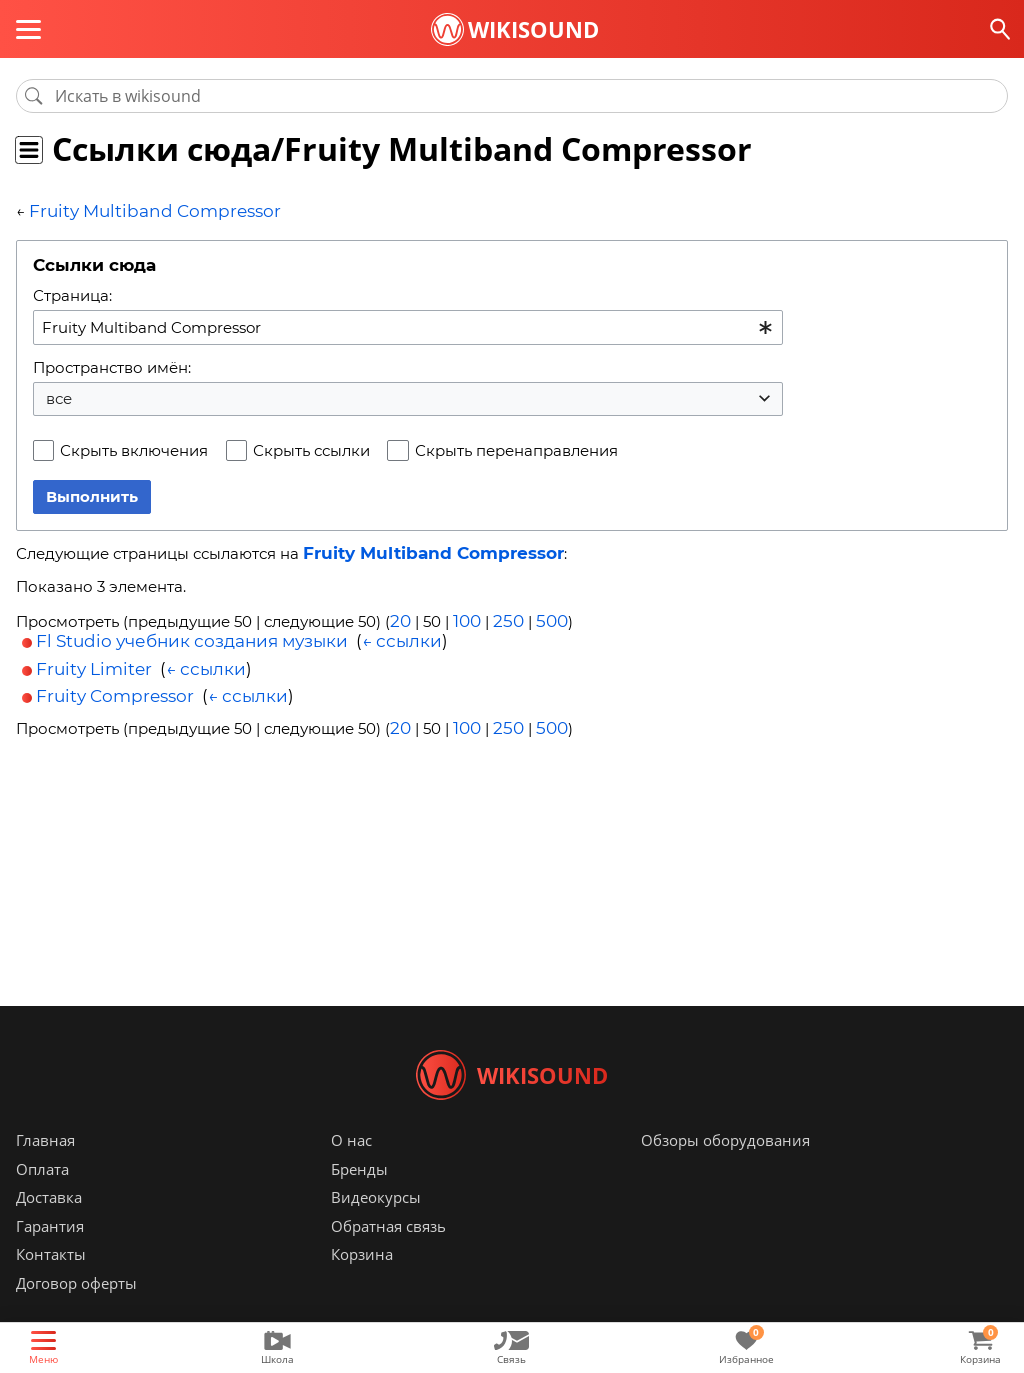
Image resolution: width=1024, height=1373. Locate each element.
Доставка (49, 1227)
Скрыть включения (134, 448)
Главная (45, 1170)
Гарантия (50, 1256)
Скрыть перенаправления (516, 448)
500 (541, 616)
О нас (351, 1170)
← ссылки (402, 635)
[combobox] (408, 325)
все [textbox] (59, 396)
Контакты (51, 1284)
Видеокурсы (376, 1227)
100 (463, 616)
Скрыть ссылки (311, 448)
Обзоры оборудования (725, 1170)
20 (399, 616)
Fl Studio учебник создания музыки (192, 635)
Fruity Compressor (115, 689)
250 (501, 616)
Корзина (362, 1284)
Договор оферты (76, 1313)
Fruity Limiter (94, 662)
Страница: (72, 293)
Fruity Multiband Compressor (138, 210)
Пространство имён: (112, 364)
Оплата (42, 1199)
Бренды (359, 1199)
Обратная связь (388, 1256)
